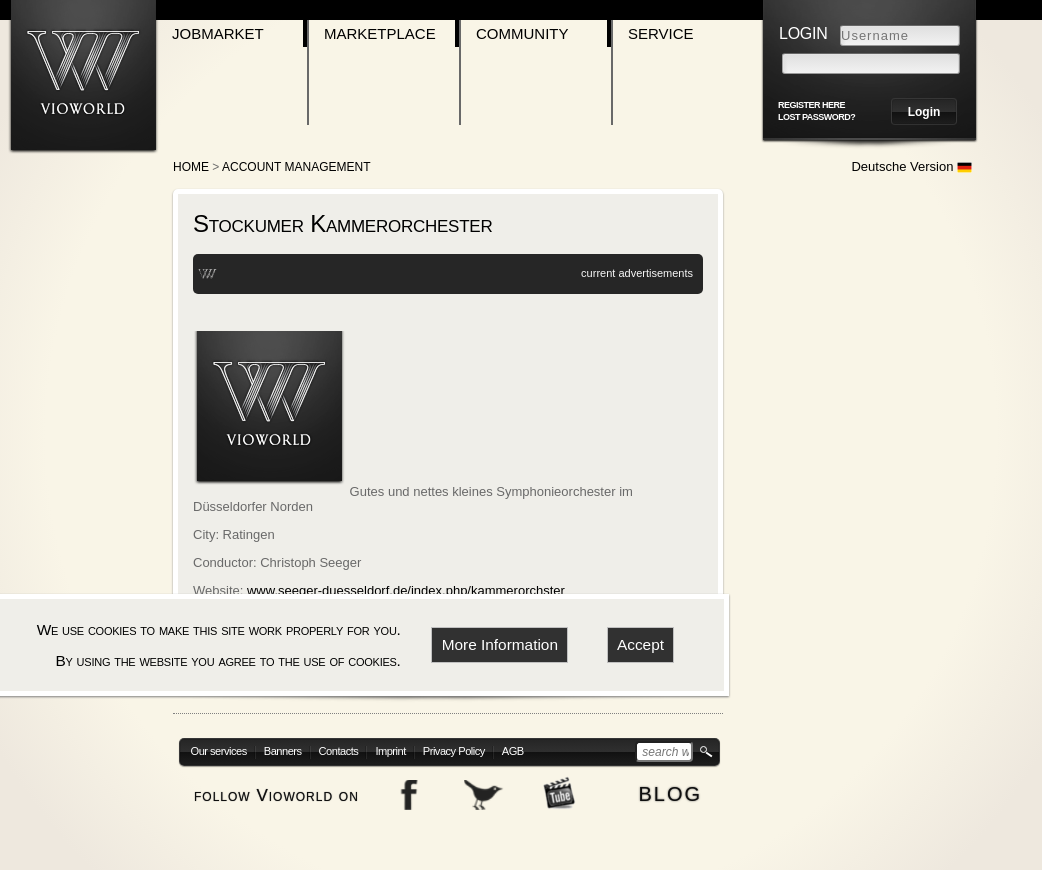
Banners (283, 751)
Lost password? (816, 117)
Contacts (339, 751)
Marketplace (380, 33)
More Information (500, 644)
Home (191, 167)
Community (522, 33)
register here (811, 105)
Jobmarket (218, 33)
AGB (513, 751)
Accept (640, 644)
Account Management (296, 167)
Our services (219, 751)
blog (670, 791)
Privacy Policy (454, 751)
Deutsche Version (911, 166)
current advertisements (637, 273)
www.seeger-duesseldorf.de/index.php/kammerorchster (406, 590)
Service (661, 33)
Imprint (390, 751)
